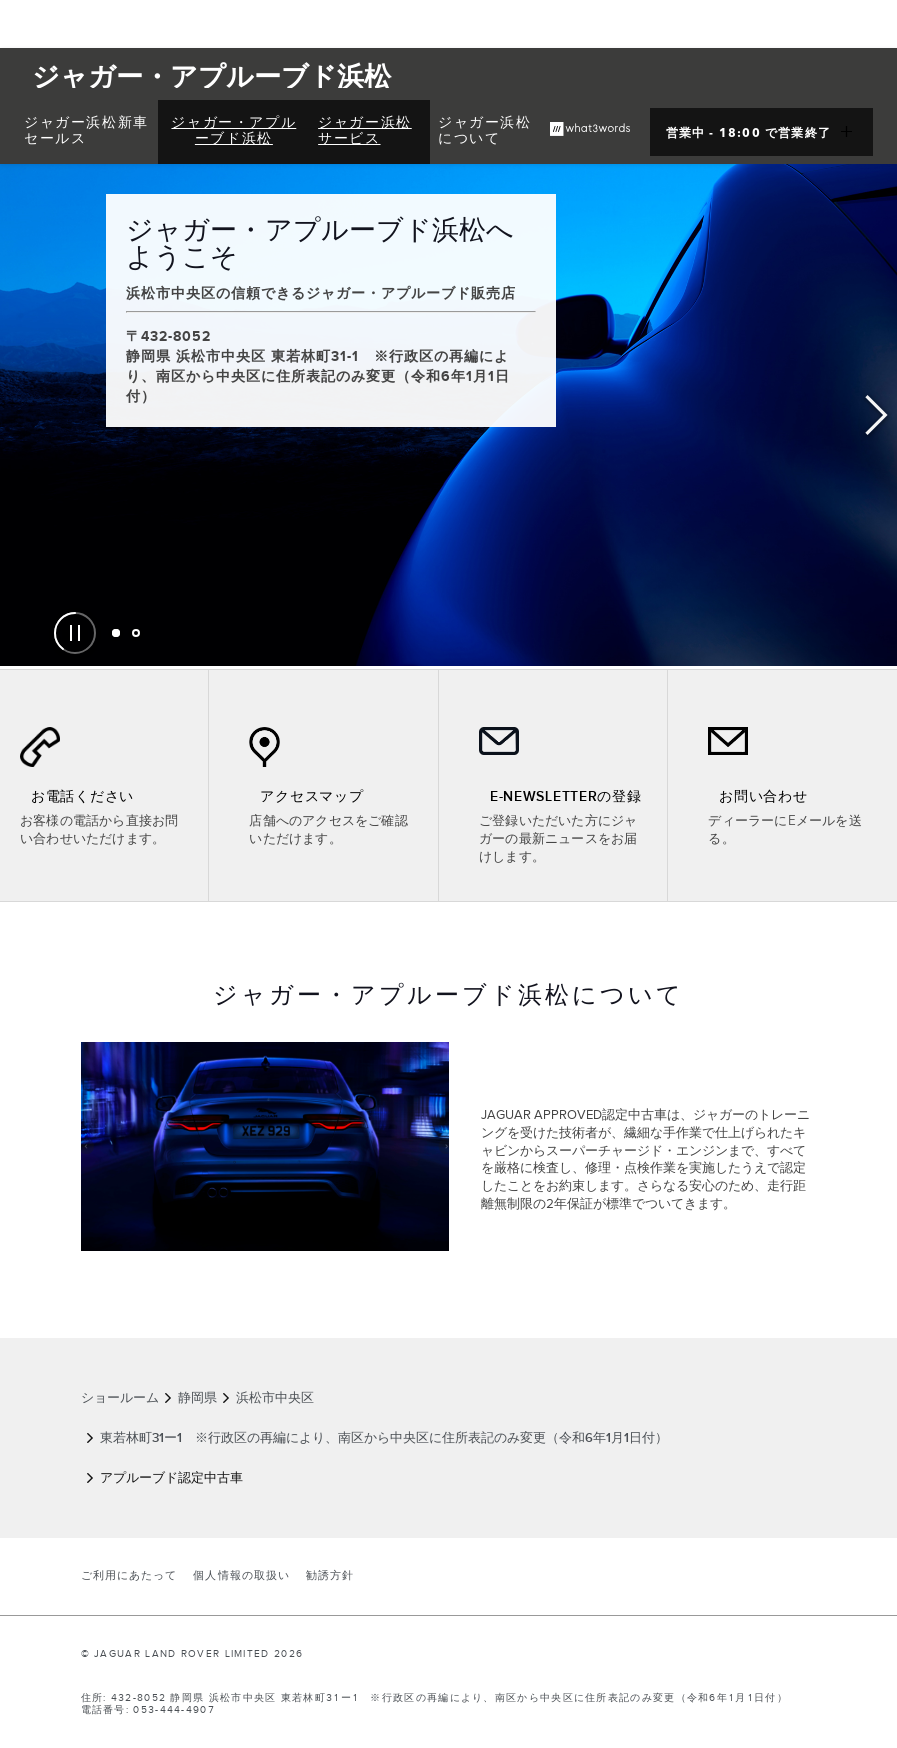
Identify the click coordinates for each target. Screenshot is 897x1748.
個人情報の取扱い (241, 1576)
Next (877, 416)
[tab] (116, 633)
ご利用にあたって (129, 1576)
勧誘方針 (330, 1576)
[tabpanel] (448, 415)
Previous (20, 416)
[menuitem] (87, 132)
